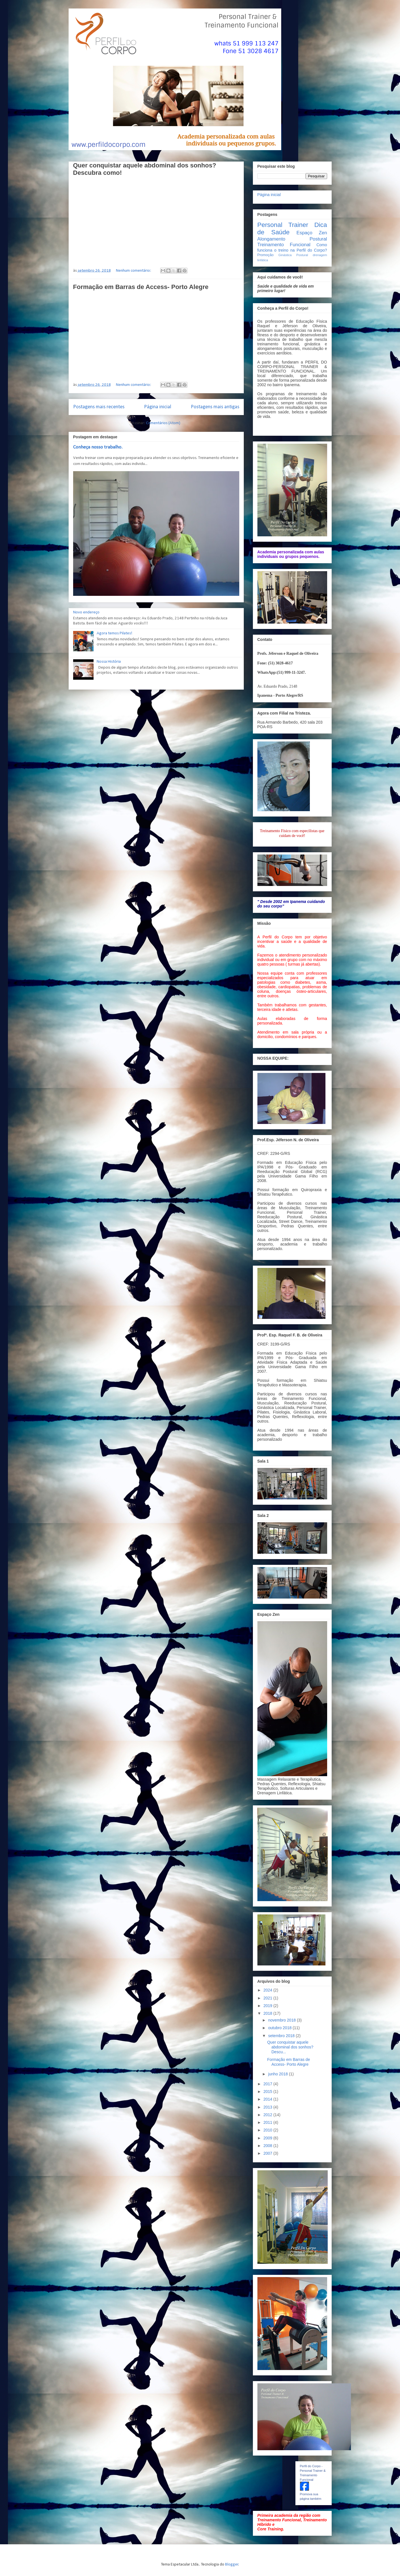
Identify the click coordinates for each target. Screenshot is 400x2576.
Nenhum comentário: (134, 271)
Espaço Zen (312, 232)
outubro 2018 (280, 2027)
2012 (268, 2114)
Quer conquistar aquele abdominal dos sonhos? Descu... (290, 2047)
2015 (268, 2091)
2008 (268, 2145)
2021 (268, 1998)
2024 (268, 1990)
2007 (268, 2153)
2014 (268, 2099)
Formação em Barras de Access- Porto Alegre (141, 286)
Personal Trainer (282, 224)
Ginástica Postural (293, 255)
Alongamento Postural (292, 239)
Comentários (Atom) (163, 423)
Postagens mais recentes (98, 407)
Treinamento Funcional (284, 244)
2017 (268, 2084)
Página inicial (157, 407)
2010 (268, 2130)
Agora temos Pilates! (114, 633)
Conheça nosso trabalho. (97, 447)
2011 (268, 2122)
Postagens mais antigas (215, 407)
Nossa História (109, 662)
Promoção (265, 255)
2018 (268, 2013)
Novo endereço (86, 612)
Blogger (231, 2564)
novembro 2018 (282, 2020)
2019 (268, 2005)
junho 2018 (278, 2074)
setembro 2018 (282, 2035)
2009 (268, 2138)
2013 (268, 2107)
